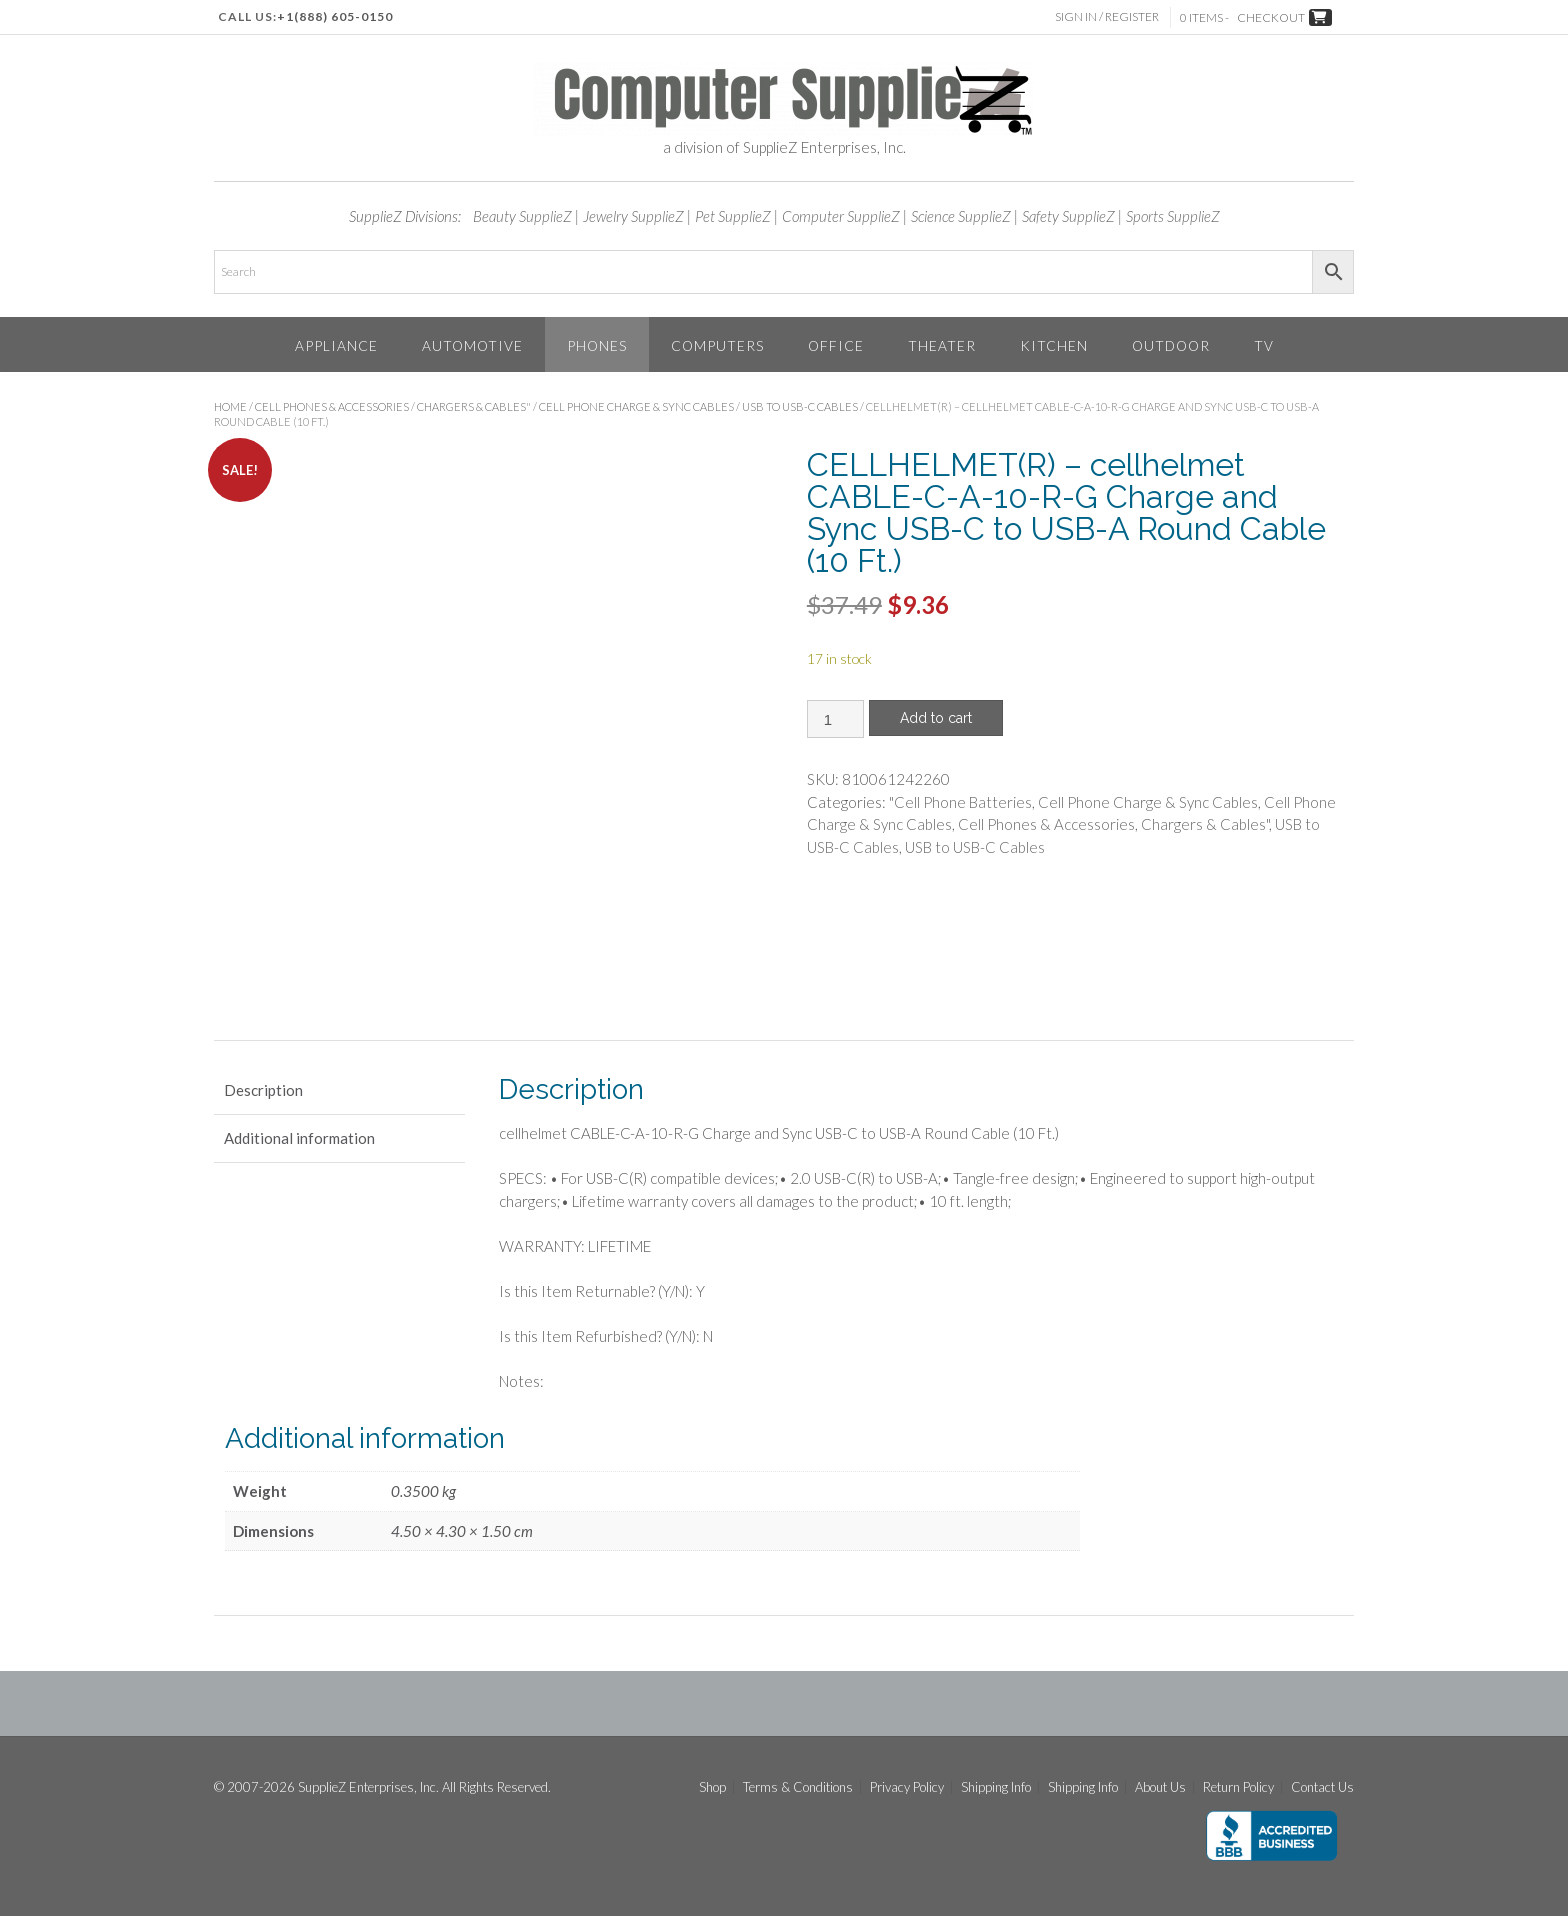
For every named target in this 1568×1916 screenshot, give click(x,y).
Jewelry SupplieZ (633, 216)
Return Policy (1238, 1787)
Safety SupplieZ (1068, 216)
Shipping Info (996, 1787)
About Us (1160, 1787)
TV (1264, 345)
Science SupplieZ (961, 216)
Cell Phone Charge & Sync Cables (636, 406)
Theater (942, 345)
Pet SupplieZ (733, 216)
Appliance (336, 345)
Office (836, 345)
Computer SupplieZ (841, 216)
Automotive (472, 345)
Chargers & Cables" (474, 406)
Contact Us (1322, 1787)
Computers (717, 345)
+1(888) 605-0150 (335, 16)
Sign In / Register (1109, 16)
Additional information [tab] (299, 1138)
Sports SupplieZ (1173, 216)
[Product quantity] (835, 719)
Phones (597, 345)
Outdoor (1171, 345)
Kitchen (1054, 345)
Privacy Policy (907, 1787)
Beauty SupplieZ (522, 216)
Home (230, 406)
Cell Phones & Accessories (332, 406)
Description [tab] (263, 1090)
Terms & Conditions (798, 1787)
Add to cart (936, 718)
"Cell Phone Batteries (960, 802)
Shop (712, 1787)
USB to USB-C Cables (800, 406)
